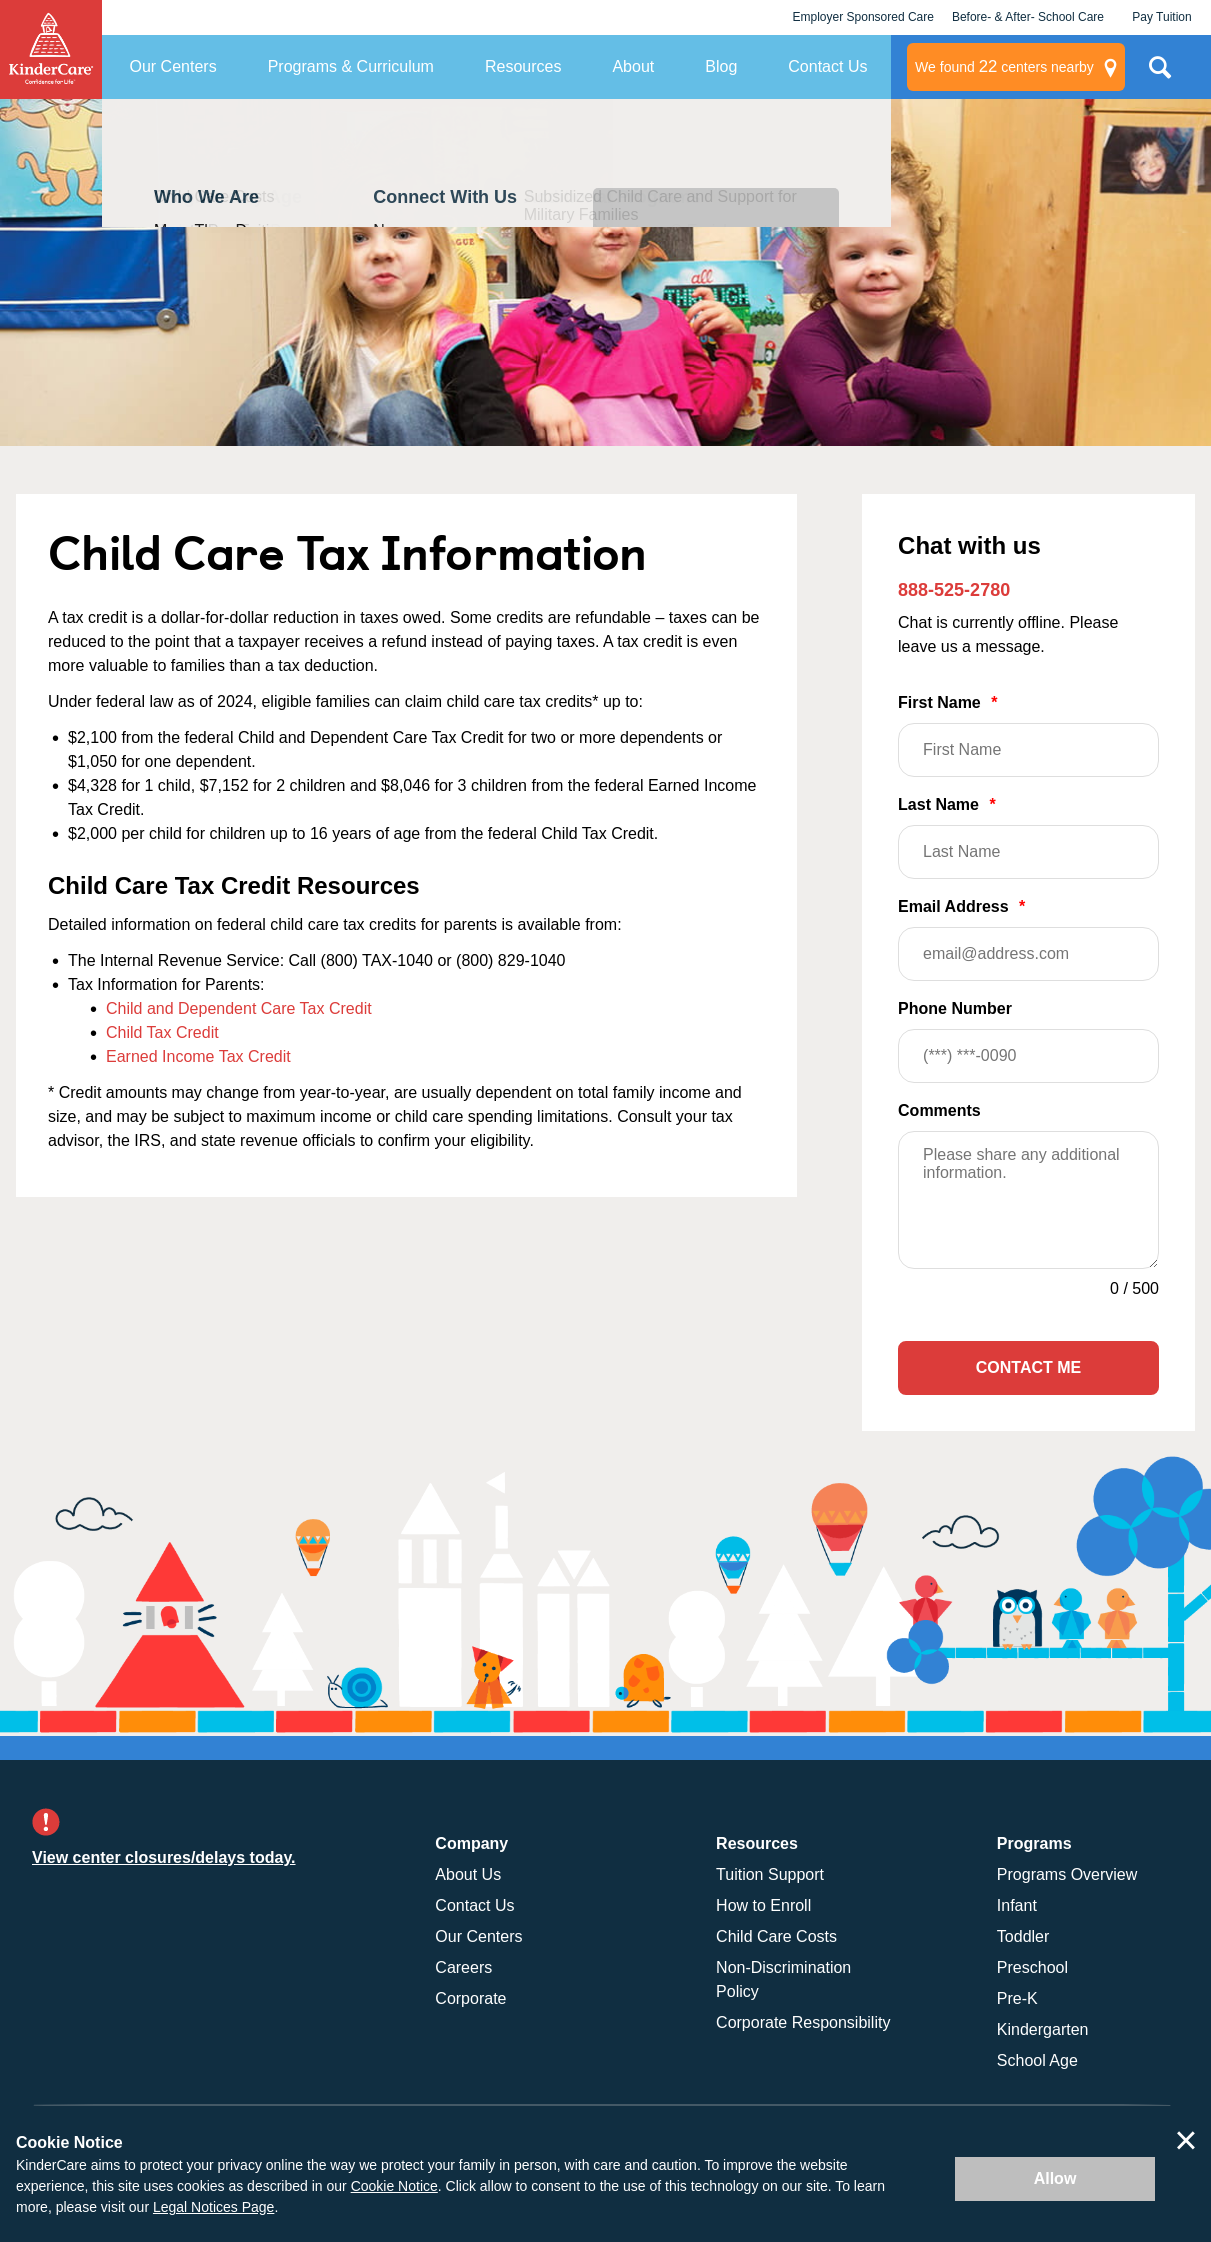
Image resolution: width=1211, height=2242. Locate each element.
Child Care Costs (776, 1936)
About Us (468, 1874)
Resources (523, 66)
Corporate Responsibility (803, 2022)
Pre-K (1017, 1998)
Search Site (1160, 75)
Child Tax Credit (162, 1032)
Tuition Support (770, 1874)
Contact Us (827, 66)
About (633, 66)
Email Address (1028, 939)
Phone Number (1028, 1041)
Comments (939, 1110)
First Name (1028, 735)
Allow (1055, 2178)
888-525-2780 (954, 590)
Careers (463, 1967)
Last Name (1028, 837)
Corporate (470, 1998)
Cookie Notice (394, 2186)
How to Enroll (763, 1905)
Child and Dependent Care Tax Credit (239, 1008)
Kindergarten (1043, 2029)
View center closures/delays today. (164, 1857)
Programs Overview (1067, 1874)
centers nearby (1004, 67)
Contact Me (1028, 1367)
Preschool (1032, 1967)
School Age (1037, 2060)
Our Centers (173, 66)
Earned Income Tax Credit (198, 1056)
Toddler (1023, 1936)
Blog (721, 66)
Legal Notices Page (213, 2207)
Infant (1017, 1905)
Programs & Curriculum (351, 66)
